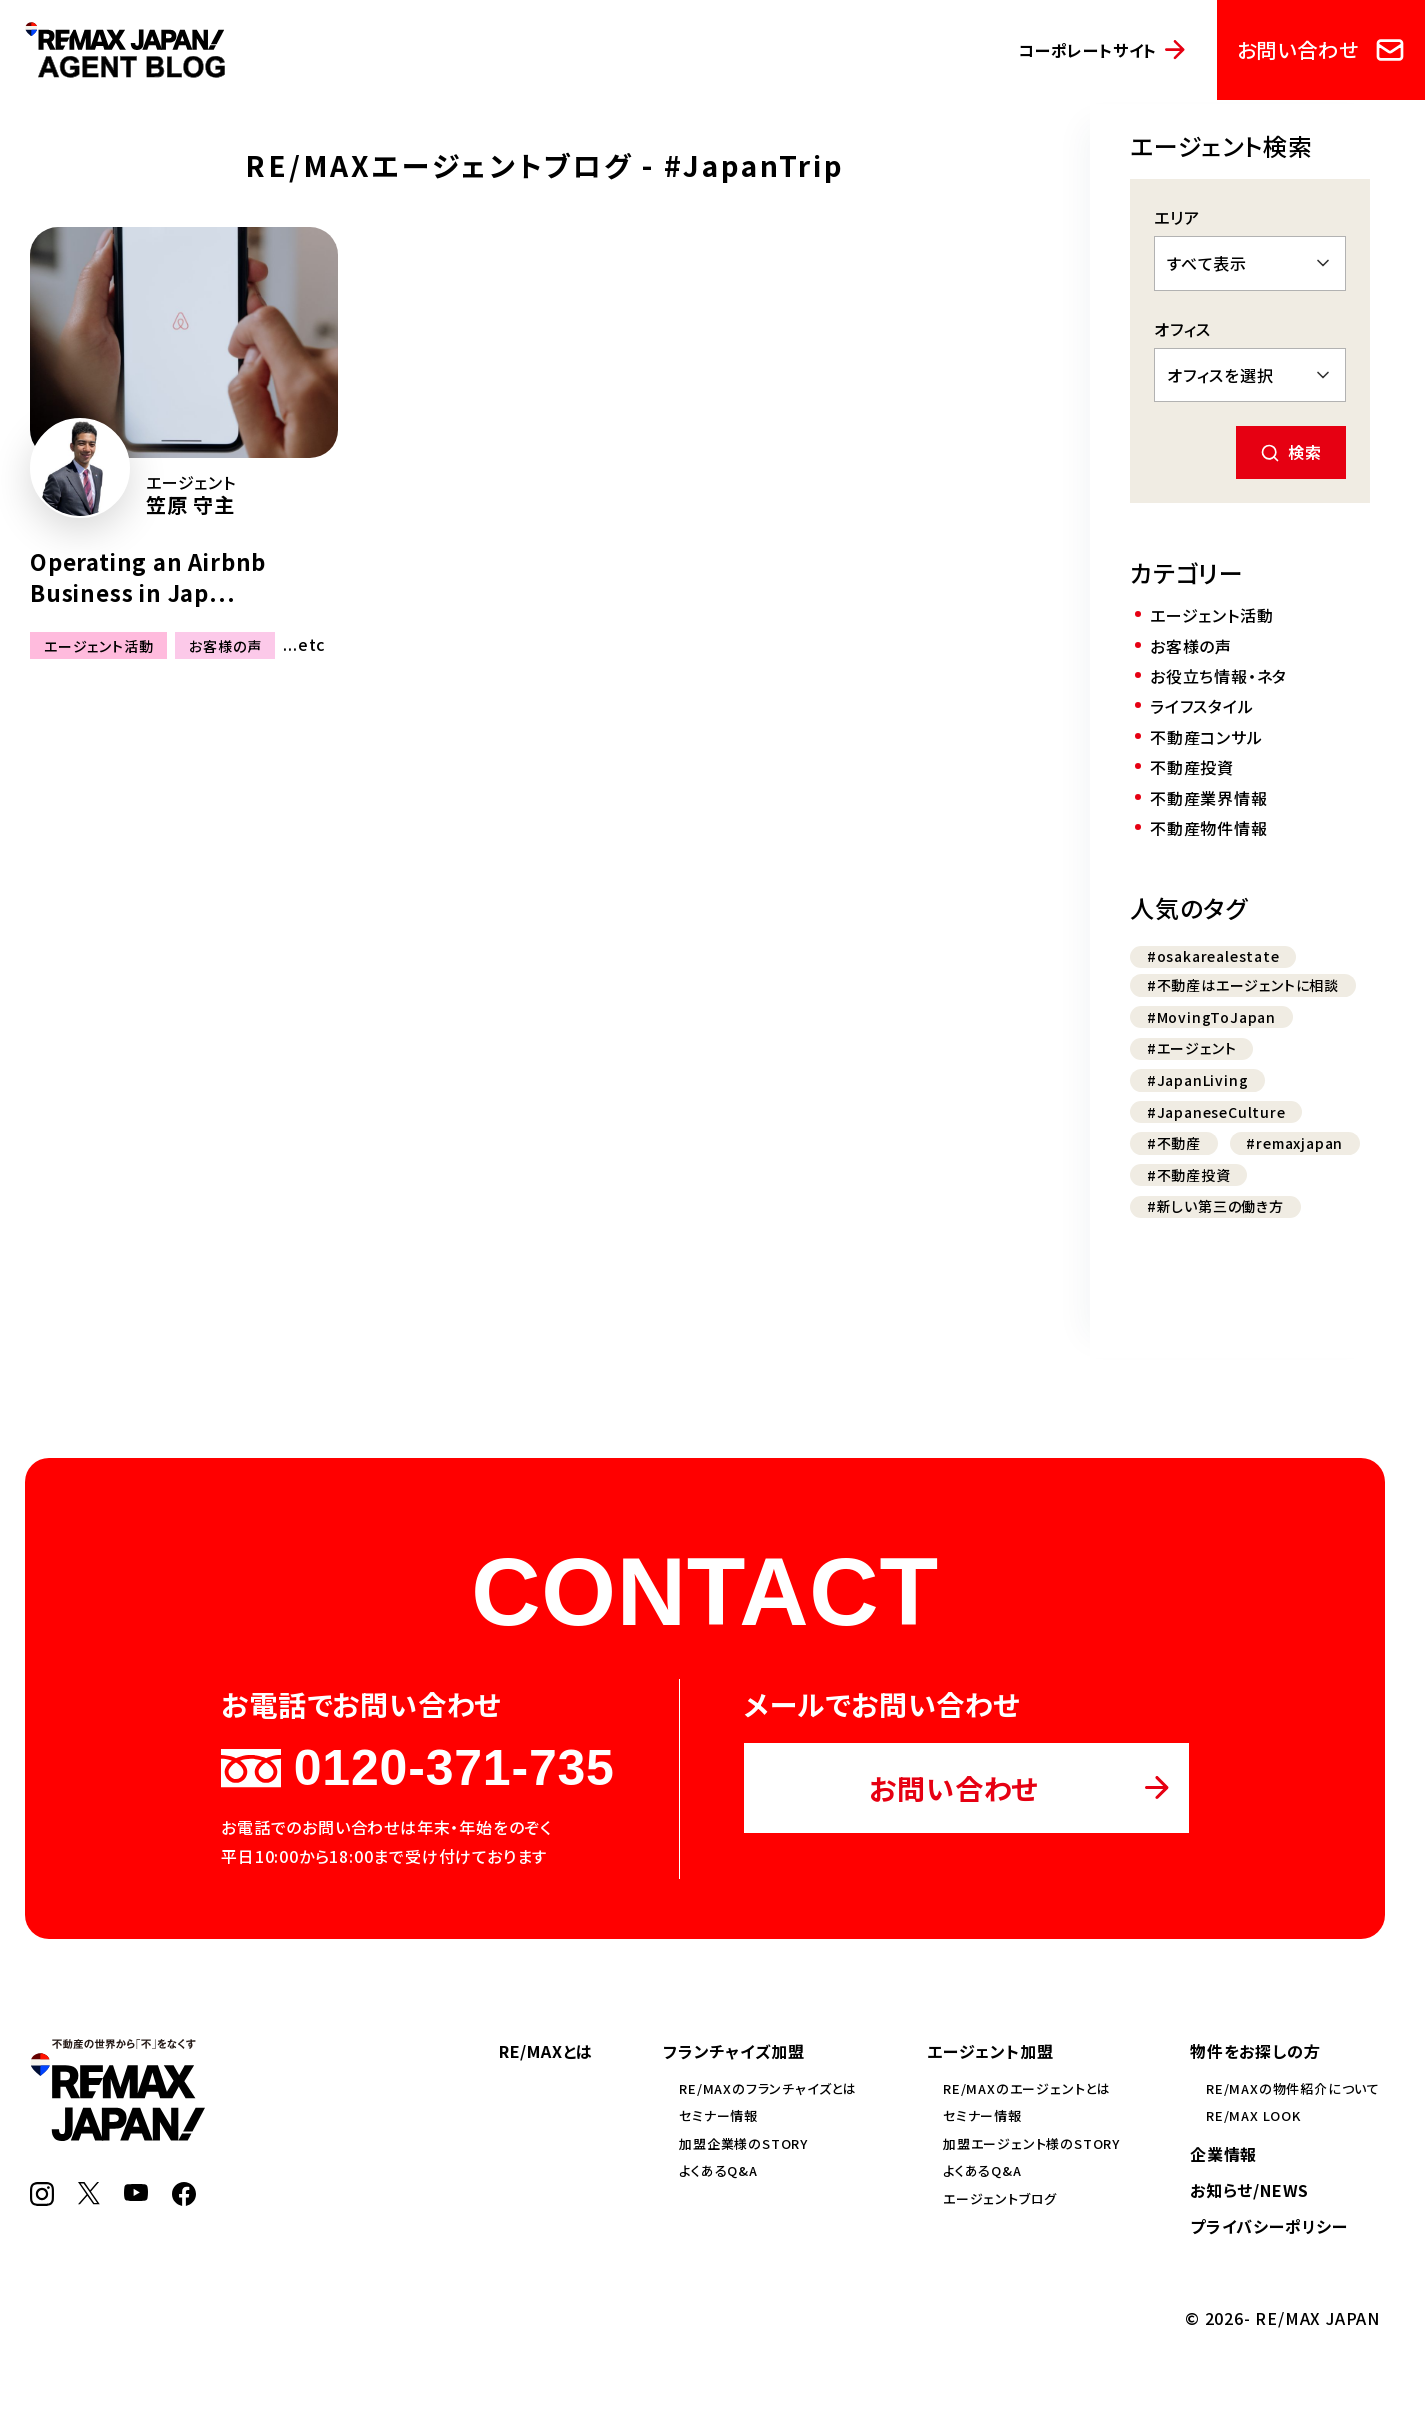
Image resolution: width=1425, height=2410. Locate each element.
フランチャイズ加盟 (733, 2051)
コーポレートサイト (1087, 50)
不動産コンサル (1206, 737)
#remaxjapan (1294, 1143)
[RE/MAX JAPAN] (117, 2134)
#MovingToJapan (1211, 1017)
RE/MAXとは (546, 2051)
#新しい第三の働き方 (1215, 1206)
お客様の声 (225, 645)
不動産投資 (1192, 767)
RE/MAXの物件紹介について (1293, 2088)
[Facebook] (184, 2199)
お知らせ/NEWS (1249, 2190)
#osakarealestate (1213, 956)
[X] (89, 2198)
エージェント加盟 (990, 2051)
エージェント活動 (98, 645)
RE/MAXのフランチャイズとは (768, 2088)
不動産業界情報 (1209, 798)
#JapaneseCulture (1216, 1112)
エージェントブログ (1000, 2198)
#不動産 (1174, 1143)
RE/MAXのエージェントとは (1027, 2088)
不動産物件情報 (1209, 828)
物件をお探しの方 (1255, 2051)
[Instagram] (42, 2199)
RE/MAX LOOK (1253, 2115)
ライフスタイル (1202, 706)
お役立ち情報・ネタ (1218, 676)
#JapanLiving (1198, 1080)
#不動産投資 (1189, 1175)
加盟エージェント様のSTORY (1031, 2143)
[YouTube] (136, 2194)
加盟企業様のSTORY (743, 2143)
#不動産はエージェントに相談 (1243, 985)
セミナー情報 (718, 2115)
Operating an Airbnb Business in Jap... (148, 576)
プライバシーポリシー (1269, 2226)
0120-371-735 (417, 1768)
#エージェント (1192, 1048)
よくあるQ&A (718, 2170)
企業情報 (1223, 2154)
